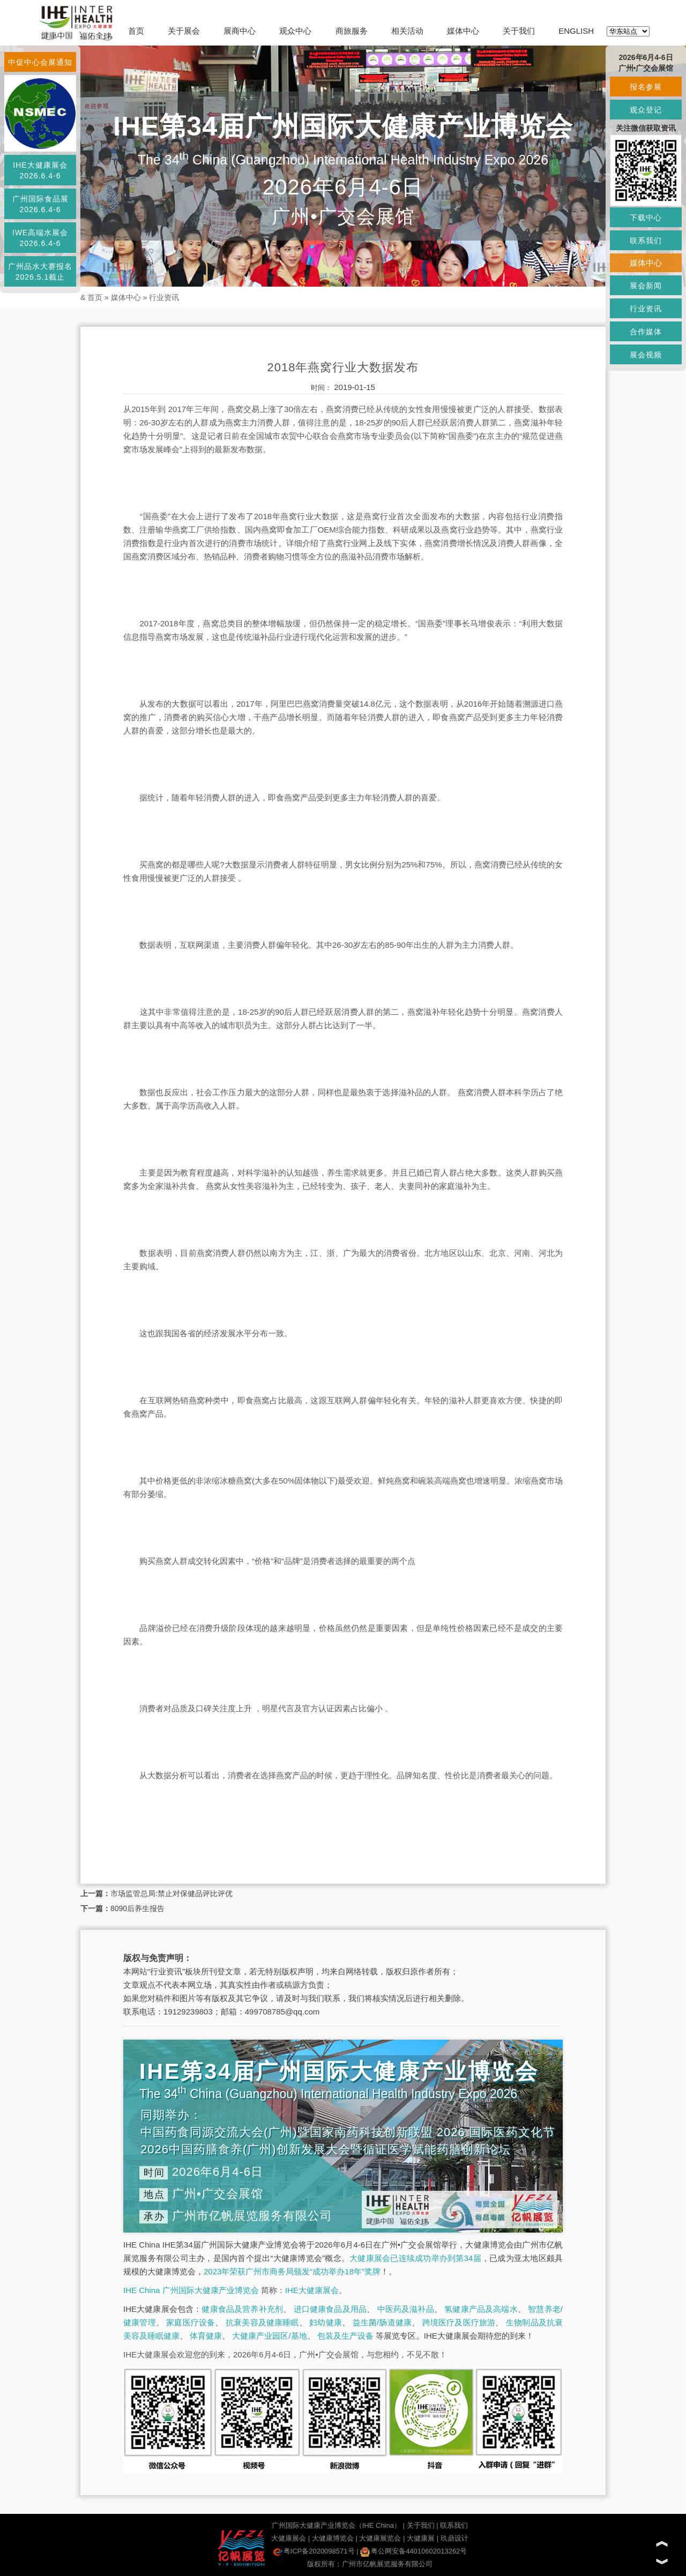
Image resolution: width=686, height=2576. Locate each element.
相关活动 (407, 30)
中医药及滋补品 (405, 2308)
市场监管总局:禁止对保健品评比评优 (171, 1893)
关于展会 (184, 30)
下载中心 (646, 217)
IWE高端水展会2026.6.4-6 (40, 238)
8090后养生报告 (137, 1908)
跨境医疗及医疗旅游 (459, 2322)
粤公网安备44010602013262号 (413, 2551)
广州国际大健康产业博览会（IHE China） (336, 2525)
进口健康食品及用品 (330, 2308)
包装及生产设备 (345, 2335)
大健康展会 (288, 2538)
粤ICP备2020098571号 (314, 2551)
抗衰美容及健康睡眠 (262, 2322)
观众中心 (295, 30)
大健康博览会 (333, 2538)
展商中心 (239, 30)
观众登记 (646, 110)
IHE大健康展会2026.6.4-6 (40, 170)
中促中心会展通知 (40, 62)
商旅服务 (351, 30)
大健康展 (421, 2538)
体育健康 (206, 2335)
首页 (136, 30)
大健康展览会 (380, 2538)
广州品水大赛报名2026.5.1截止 (40, 271)
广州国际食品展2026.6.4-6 (40, 204)
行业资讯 (164, 297)
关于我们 (519, 30)
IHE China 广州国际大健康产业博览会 (191, 2290)
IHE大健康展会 (312, 2290)
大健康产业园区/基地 (269, 2335)
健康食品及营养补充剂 (242, 2308)
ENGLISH (576, 30)
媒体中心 (463, 30)
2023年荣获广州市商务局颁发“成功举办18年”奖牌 (292, 2271)
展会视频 (646, 354)
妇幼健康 (325, 2322)
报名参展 (646, 87)
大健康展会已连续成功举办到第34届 (415, 2258)
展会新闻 (646, 285)
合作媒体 (646, 331)
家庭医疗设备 (190, 2322)
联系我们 (454, 2525)
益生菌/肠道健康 (382, 2322)
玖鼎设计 (454, 2538)
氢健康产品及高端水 (480, 2308)
